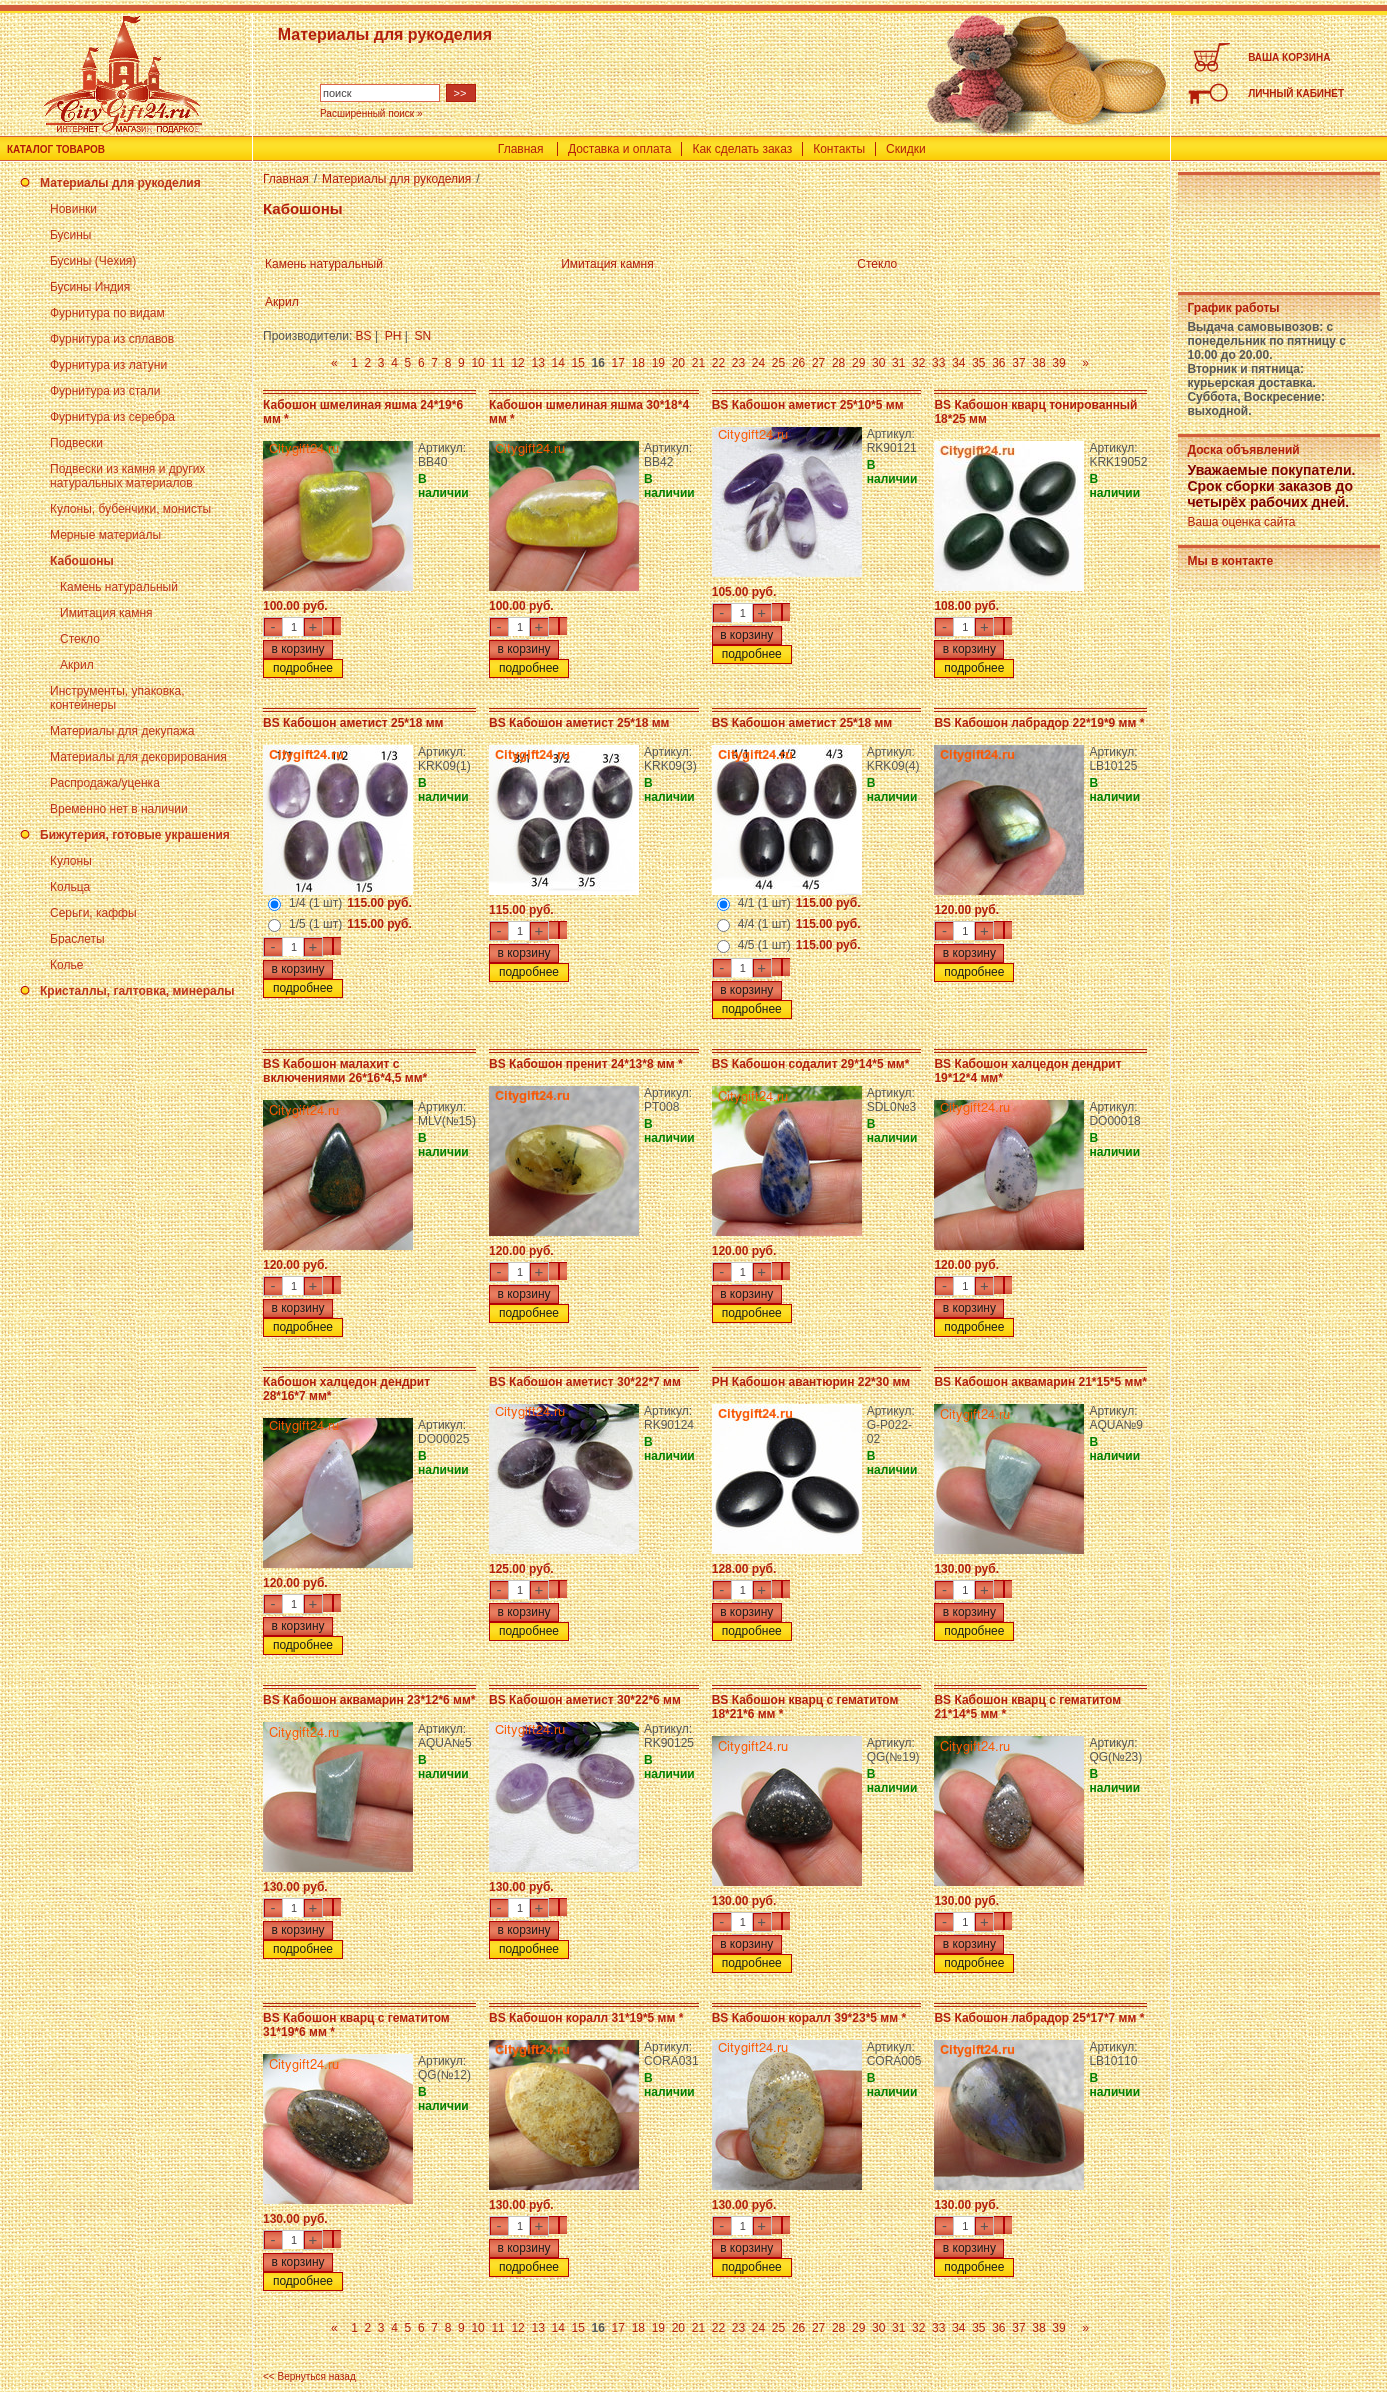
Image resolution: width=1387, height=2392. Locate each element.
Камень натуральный (119, 587)
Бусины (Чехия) (93, 261)
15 (578, 363)
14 (558, 363)
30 (878, 363)
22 (718, 363)
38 (1038, 363)
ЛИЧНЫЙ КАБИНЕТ (1296, 93)
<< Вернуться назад (309, 2376)
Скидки (906, 149)
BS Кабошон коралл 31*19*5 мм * (586, 2018)
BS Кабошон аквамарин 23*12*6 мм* (369, 1700)
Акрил (77, 665)
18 (638, 363)
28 (838, 363)
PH (393, 336)
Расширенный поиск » (371, 113)
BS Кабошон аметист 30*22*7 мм (585, 1382)
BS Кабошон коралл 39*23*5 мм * (809, 2018)
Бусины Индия (90, 287)
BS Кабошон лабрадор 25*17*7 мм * (1039, 2018)
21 (698, 363)
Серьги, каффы (93, 913)
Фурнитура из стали (105, 391)
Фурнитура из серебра (112, 417)
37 (1018, 363)
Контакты (839, 149)
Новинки (73, 209)
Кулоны (71, 861)
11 (497, 363)
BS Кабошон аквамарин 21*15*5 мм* (1040, 1382)
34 (958, 363)
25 (778, 363)
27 (818, 363)
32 (918, 363)
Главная (521, 149)
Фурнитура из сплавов (112, 339)
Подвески (76, 443)
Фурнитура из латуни (108, 365)
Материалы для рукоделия (120, 183)
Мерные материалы (105, 535)
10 (477, 363)
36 (998, 363)
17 (618, 363)
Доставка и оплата (620, 149)
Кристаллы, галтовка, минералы (137, 991)
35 (978, 363)
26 (798, 363)
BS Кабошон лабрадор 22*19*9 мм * (1039, 723)
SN (423, 336)
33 (938, 363)
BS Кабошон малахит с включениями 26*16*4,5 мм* (345, 1071)
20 (678, 363)
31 (898, 363)
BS (364, 336)
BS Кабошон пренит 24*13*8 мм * (586, 1064)
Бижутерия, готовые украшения (135, 835)
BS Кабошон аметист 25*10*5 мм (808, 405)
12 (517, 363)
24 (758, 363)
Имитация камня (106, 613)
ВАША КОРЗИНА (1289, 57)
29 (858, 363)
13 (537, 363)
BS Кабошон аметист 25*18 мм (353, 723)
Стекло (80, 639)
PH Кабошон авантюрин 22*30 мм (811, 1382)
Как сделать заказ (742, 149)
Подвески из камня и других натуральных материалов (127, 476)
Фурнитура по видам (107, 313)
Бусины (70, 235)
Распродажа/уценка (105, 783)
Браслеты (77, 939)
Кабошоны (82, 561)
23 (738, 363)
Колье (66, 965)
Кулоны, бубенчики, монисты (130, 509)
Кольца (70, 887)
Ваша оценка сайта (1241, 522)
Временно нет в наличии (119, 809)
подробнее (303, 668)
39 (1058, 363)
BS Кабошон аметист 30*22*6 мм (585, 1700)
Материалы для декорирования (138, 757)
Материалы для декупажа (122, 731)
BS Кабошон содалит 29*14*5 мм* (811, 1064)
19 (658, 363)
